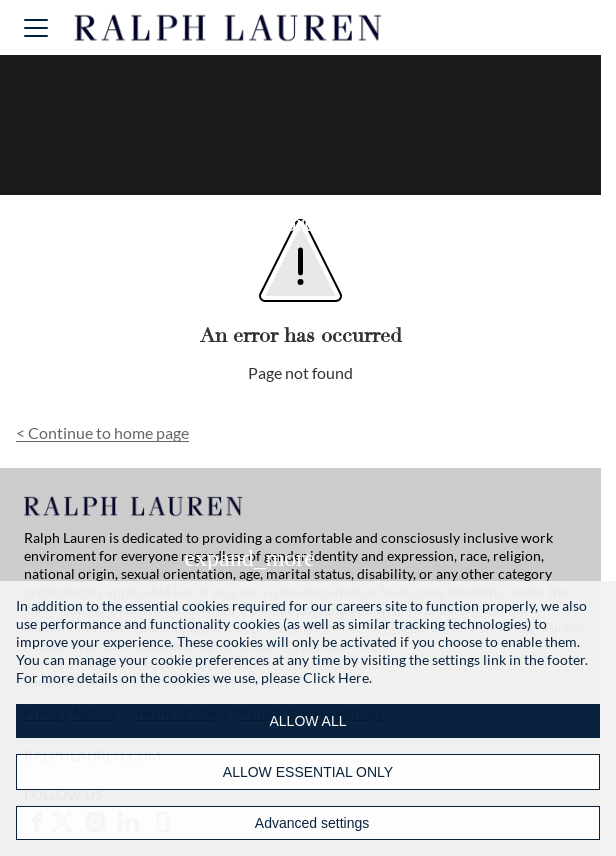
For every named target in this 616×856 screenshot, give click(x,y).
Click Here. (337, 677)
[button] (36, 27)
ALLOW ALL (307, 721)
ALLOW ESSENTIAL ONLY (308, 772)
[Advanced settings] (308, 823)
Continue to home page (102, 432)
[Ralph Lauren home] (228, 28)
